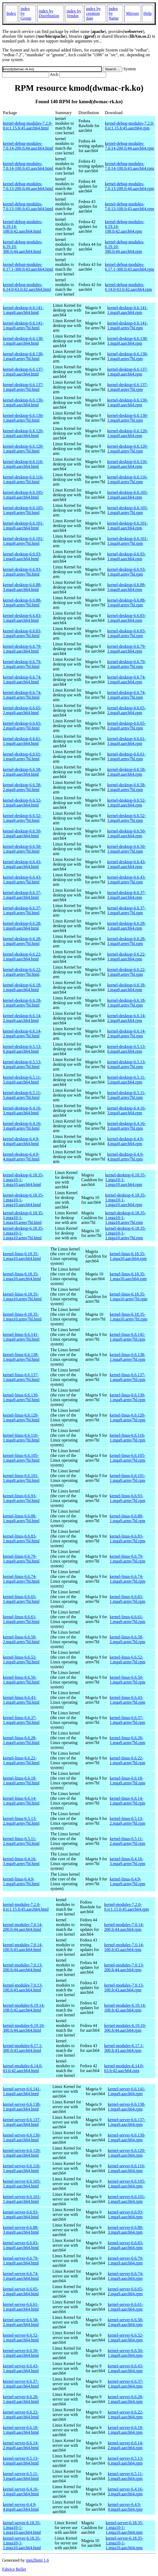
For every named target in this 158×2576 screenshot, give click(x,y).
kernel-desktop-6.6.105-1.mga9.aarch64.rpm (127, 494)
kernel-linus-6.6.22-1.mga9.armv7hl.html (21, 1760)
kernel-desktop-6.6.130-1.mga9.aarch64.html (23, 402)
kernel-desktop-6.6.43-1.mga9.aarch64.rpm (126, 864)
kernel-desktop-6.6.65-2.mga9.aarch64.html (22, 710)
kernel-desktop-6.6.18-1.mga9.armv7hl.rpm (126, 1002)
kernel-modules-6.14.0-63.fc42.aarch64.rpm (124, 2068)
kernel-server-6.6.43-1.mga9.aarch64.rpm (125, 2368)
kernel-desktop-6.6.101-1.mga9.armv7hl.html (23, 541)
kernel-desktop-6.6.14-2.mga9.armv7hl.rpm (126, 1033)
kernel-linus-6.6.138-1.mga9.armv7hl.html (21, 1357)
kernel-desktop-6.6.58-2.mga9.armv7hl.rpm (126, 787)
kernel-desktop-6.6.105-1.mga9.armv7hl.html (23, 510)
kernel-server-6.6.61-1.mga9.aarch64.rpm (125, 2306)
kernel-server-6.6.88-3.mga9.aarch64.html (21, 2229)
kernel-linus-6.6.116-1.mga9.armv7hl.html (21, 1437)
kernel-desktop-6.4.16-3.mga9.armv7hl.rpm (126, 1125)
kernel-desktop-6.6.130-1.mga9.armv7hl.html (23, 417)
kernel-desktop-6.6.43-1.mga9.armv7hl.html (22, 879)
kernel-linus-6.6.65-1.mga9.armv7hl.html (21, 1599)
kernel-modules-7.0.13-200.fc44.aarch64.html (23, 1967)
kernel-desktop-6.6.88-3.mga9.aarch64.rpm (126, 587)
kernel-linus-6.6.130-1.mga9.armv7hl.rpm (127, 1397)
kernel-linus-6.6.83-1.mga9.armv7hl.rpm (127, 1538)
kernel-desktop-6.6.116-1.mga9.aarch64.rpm (127, 464)
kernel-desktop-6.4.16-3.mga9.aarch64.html (22, 1110)
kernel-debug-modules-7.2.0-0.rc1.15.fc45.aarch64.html (27, 125)
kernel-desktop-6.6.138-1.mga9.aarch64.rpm (127, 341)
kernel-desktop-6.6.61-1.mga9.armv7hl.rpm (126, 756)
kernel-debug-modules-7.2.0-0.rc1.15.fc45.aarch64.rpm (129, 125)
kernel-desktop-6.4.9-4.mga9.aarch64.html (21, 1141)
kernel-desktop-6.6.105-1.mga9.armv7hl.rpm (127, 510)
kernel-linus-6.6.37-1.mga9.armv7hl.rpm (127, 1720)
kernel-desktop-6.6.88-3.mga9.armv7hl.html (22, 602)
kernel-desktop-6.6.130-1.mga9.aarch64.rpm (127, 402)
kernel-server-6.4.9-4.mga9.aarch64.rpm (125, 2507)
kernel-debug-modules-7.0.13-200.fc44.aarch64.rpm (129, 186)
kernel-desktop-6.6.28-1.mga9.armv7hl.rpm (126, 941)
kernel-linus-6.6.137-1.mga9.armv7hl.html (21, 1377)
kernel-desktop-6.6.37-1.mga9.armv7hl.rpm (126, 910)
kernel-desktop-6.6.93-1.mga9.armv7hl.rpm (126, 571)
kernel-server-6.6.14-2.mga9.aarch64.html (21, 2445)
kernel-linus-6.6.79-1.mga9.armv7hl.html (21, 1558)
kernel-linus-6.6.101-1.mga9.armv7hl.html (21, 1478)
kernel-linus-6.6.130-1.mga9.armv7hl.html (21, 1397)
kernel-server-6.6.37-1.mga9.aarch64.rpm (125, 2383)
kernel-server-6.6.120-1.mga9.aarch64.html (22, 2153)
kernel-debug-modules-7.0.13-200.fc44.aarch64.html (28, 186)
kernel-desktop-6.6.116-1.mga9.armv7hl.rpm (127, 479)
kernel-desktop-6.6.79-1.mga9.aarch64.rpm (126, 648)
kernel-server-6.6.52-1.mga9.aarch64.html (21, 2337)
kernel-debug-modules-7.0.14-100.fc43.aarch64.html (28, 166)
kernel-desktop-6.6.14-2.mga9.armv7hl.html (22, 1033)
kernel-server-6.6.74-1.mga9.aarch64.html (21, 2276)
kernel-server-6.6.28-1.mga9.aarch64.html (21, 2399)
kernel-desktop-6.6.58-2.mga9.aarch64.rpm (126, 771)
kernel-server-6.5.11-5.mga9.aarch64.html (21, 2476)
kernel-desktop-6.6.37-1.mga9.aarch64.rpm (126, 895)
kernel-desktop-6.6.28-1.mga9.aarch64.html (22, 925)
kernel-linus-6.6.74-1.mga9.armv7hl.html (21, 1578)
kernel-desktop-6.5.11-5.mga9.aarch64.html (22, 1079)
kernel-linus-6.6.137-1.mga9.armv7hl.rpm (127, 1377)
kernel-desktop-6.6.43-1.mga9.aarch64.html (22, 864)
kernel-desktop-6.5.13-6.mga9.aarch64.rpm (126, 1049)
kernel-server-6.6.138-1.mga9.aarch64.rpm (127, 2106)
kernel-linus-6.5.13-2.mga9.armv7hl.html (21, 1821)
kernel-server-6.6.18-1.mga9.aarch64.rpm (125, 2430)
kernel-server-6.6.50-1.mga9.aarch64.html (21, 2353)
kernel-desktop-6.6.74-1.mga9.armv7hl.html (22, 695)
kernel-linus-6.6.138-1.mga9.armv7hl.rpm (127, 1357)
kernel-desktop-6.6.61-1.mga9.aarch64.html (22, 741)
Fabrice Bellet (14, 2569)
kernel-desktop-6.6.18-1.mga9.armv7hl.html (22, 1002)
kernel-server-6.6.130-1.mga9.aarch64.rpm (127, 2137)
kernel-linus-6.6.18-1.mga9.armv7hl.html (21, 1780)
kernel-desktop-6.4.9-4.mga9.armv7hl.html (21, 1156)
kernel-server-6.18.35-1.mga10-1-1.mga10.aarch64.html (22, 2528)
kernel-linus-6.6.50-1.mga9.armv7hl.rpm (127, 1679)
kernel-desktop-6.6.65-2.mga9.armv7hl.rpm (126, 725)
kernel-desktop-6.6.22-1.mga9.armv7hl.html (22, 972)
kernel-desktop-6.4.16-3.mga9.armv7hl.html (22, 1125)
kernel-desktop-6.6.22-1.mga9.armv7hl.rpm (126, 972)
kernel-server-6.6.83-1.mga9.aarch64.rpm (125, 2245)
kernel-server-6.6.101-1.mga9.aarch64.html (22, 2199)
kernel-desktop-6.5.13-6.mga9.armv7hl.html (22, 1064)
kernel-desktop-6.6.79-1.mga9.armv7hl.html (22, 664)
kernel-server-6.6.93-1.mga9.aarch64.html (21, 2214)
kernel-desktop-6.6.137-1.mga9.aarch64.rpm (127, 371)
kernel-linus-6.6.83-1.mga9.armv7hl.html (21, 1538)
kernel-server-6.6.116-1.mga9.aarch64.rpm (126, 2168)
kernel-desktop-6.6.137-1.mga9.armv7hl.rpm (127, 387)
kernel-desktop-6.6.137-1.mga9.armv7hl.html (23, 387)
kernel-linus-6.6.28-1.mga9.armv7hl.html (21, 1740)
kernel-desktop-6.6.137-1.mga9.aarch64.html (23, 371)
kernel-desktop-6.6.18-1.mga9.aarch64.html (22, 987)
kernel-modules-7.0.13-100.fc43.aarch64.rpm (124, 1987)
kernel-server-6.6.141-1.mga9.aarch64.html (22, 2091)
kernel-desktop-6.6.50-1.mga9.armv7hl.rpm (126, 848)
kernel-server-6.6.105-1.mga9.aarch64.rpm (127, 2183)
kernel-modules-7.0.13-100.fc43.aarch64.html (23, 1987)
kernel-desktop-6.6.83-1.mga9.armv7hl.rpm (126, 633)
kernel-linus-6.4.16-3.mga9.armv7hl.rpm (127, 1861)
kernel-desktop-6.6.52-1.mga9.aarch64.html (22, 802)
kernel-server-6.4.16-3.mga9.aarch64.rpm (125, 2491)
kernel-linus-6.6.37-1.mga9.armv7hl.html (21, 1720)
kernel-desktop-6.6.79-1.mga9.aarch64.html (22, 648)
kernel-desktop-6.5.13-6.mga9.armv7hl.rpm (126, 1064)
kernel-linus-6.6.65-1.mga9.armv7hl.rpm (127, 1599)
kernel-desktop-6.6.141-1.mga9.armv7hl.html (23, 325)
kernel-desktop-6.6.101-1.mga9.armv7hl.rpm (127, 541)
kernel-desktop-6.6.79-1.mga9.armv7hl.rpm (126, 664)
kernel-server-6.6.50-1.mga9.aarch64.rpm (125, 2353)
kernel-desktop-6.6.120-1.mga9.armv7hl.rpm (127, 448)
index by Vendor (73, 13)
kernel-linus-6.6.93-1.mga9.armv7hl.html (21, 1498)
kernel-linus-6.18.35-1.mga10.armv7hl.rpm (128, 1296)
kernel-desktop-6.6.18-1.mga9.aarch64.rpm (126, 987)
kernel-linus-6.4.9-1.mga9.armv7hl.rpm (127, 1881)
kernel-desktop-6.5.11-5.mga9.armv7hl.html (22, 1095)
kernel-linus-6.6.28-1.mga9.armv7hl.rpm (127, 1740)
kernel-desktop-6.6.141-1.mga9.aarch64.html (23, 310)
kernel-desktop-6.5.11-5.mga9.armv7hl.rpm (126, 1095)
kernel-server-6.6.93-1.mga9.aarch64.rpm (125, 2214)
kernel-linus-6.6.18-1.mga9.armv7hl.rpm (127, 1780)
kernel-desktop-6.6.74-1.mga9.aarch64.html (22, 679)
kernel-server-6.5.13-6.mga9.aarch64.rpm (125, 2460)
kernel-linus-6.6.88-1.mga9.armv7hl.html (21, 1518)
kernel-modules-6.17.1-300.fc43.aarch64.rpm (124, 2048)
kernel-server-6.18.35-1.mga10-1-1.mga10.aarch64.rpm (124, 2528)
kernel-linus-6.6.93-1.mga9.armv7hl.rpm (127, 1498)
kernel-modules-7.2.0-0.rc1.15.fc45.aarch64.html (26, 1906)
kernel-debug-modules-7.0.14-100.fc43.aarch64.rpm (129, 166)
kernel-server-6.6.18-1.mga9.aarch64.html (21, 2430)
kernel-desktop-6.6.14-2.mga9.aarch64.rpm (126, 1018)
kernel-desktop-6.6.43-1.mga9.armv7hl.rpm (126, 879)
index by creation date (93, 13)
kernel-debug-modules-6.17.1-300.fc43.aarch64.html (28, 266)
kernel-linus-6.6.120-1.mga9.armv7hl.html (21, 1417)
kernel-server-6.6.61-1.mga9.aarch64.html (21, 2306)
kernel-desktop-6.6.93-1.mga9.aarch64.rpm (126, 556)
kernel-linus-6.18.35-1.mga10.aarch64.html (22, 1256)
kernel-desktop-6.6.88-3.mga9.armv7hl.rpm (126, 602)
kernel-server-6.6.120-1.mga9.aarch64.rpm (127, 2153)
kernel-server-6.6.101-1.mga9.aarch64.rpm (127, 2199)
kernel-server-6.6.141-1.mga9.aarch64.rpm (127, 2091)
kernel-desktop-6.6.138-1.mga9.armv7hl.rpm (127, 356)
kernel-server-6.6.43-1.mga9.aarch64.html (21, 2368)
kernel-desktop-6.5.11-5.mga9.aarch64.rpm (126, 1079)
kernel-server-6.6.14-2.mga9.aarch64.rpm (125, 2445)
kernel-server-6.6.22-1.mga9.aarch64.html (21, 2414)
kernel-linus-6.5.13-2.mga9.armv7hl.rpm (127, 1821)
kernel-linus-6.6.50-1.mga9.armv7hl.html (21, 1679)
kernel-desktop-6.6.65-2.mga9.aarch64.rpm (126, 710)
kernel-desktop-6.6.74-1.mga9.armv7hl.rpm (126, 695)
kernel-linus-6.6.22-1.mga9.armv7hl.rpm (127, 1760)
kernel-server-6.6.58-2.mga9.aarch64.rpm (125, 2322)
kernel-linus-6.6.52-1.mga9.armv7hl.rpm (127, 1659)
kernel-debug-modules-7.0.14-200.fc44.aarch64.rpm (129, 145)
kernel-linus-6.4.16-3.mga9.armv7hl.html (21, 1861)
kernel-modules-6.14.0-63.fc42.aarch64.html (23, 2068)
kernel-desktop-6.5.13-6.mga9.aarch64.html (22, 1049)
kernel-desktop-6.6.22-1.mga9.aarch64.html (22, 956)
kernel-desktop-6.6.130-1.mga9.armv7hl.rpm (127, 417)
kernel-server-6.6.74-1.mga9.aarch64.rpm (125, 2276)
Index (11, 13)
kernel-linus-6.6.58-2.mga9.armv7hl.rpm (127, 1639)
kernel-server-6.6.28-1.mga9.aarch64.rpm (125, 2399)
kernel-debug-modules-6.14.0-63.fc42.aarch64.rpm (128, 287)
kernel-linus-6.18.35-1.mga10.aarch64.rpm (128, 1256)
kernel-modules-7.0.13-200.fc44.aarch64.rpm (124, 1967)
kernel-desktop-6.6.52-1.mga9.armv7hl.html (22, 818)
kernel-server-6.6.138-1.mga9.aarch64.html (22, 2106)
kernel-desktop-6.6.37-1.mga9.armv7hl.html (22, 910)
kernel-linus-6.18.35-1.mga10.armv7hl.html (22, 1296)
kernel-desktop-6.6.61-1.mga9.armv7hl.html (22, 756)
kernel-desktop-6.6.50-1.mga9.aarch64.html (22, 833)
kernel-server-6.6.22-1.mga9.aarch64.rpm (125, 2414)
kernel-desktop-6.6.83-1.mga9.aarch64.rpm (126, 618)
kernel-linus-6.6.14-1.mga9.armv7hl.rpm (127, 1800)
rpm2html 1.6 (37, 2560)
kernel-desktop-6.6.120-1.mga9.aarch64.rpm (127, 433)
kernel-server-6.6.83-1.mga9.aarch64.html (21, 2245)
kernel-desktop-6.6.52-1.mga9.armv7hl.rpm (126, 818)
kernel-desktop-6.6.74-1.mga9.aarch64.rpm (126, 679)
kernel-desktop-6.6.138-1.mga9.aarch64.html (23, 341)
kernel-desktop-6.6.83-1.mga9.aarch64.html (22, 618)
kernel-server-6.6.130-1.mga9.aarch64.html (22, 2137)
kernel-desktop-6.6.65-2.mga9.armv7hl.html (22, 725)
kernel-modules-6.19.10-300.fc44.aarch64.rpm (125, 2028)
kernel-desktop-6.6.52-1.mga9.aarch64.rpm (126, 802)
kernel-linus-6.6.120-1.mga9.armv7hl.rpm (127, 1417)
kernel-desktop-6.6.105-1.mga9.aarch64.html (23, 494)
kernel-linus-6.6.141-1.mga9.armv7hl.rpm (127, 1336)
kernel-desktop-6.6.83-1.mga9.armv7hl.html (22, 633)
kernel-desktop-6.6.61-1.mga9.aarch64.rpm (126, 741)
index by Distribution (49, 13)
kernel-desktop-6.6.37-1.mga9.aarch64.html (22, 895)
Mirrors (132, 13)
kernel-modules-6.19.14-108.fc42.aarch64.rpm (125, 2007)
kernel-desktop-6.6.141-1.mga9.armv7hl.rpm (127, 325)
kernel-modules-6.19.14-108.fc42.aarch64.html (24, 2007)
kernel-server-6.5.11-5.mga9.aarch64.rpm (125, 2476)
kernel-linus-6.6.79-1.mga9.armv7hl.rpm (127, 1558)
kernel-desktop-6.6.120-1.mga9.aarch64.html (23, 433)
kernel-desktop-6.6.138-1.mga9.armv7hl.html (23, 356)
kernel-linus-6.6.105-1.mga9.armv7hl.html (21, 1457)
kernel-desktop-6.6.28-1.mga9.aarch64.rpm (126, 925)
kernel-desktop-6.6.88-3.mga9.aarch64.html (22, 587)
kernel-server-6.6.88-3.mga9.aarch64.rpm (125, 2229)
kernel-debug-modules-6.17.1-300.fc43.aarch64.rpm (129, 266)
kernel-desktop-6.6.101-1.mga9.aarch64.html (23, 525)
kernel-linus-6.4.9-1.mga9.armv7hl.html (21, 1881)
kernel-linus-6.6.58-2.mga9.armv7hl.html (21, 1639)
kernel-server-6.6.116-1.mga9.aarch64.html (21, 2168)
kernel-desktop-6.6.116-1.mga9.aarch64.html (23, 464)
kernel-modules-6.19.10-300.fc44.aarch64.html (24, 2028)
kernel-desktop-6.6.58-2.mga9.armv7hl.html (22, 787)
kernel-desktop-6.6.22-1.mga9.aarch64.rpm (126, 956)
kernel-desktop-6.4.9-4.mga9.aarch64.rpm (125, 1141)
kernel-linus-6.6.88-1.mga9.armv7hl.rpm (127, 1518)
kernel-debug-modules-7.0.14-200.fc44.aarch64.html (28, 145)
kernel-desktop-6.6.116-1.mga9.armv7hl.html (23, 479)
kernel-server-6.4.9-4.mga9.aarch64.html (21, 2507)
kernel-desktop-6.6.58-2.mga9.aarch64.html (22, 771)
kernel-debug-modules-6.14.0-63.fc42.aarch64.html (27, 287)
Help (147, 13)
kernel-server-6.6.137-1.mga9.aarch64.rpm (127, 2122)
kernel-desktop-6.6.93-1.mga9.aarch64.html (22, 556)
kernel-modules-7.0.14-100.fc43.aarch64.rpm (124, 1947)
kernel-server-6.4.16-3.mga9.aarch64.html (21, 2491)
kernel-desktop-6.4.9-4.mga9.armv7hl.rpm (125, 1156)
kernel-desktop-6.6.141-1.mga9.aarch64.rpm (127, 310)
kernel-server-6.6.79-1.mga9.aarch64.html (21, 2260)
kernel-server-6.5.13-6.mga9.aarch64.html (21, 2460)
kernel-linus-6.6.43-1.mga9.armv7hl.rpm (127, 1700)
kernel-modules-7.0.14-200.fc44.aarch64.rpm (124, 1927)
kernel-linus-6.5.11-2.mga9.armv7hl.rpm (127, 1841)
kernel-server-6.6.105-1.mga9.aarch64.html (22, 2183)
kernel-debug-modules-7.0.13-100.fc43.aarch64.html (28, 206)
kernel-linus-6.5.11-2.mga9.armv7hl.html (21, 1841)
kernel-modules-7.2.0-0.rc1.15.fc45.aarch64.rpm (126, 1906)
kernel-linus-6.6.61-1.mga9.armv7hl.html (21, 1619)
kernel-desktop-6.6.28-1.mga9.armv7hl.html (22, 941)
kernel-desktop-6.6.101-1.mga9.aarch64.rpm (127, 525)
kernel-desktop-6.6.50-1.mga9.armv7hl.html (22, 848)
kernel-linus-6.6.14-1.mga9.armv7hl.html (21, 1800)
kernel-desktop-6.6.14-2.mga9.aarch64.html (22, 1018)
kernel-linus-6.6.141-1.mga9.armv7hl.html (21, 1336)
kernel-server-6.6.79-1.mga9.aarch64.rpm (125, 2260)
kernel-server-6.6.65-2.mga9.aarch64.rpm (125, 2291)
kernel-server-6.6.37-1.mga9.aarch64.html (21, 2383)
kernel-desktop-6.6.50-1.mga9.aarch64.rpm (126, 833)
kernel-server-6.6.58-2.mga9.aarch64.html (21, 2322)
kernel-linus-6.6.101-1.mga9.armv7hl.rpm (127, 1478)
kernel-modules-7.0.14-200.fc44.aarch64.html (23, 1927)
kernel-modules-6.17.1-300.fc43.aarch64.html (23, 2048)
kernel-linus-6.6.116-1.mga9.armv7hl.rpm (127, 1437)
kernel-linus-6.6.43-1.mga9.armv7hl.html (21, 1700)
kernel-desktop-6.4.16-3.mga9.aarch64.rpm (126, 1110)
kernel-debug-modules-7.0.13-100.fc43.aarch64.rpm (129, 206)
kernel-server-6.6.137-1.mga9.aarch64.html (22, 2122)
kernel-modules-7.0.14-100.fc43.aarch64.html (23, 1947)
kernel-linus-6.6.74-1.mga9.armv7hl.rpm (127, 1578)
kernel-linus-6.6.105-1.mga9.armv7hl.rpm (127, 1457)
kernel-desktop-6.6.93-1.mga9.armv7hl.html (22, 571)
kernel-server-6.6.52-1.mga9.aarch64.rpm (125, 2337)
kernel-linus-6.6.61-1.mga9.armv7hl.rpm (127, 1619)
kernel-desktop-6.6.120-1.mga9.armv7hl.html (23, 448)
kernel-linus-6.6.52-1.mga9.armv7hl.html (21, 1659)
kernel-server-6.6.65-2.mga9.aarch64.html (21, 2291)
